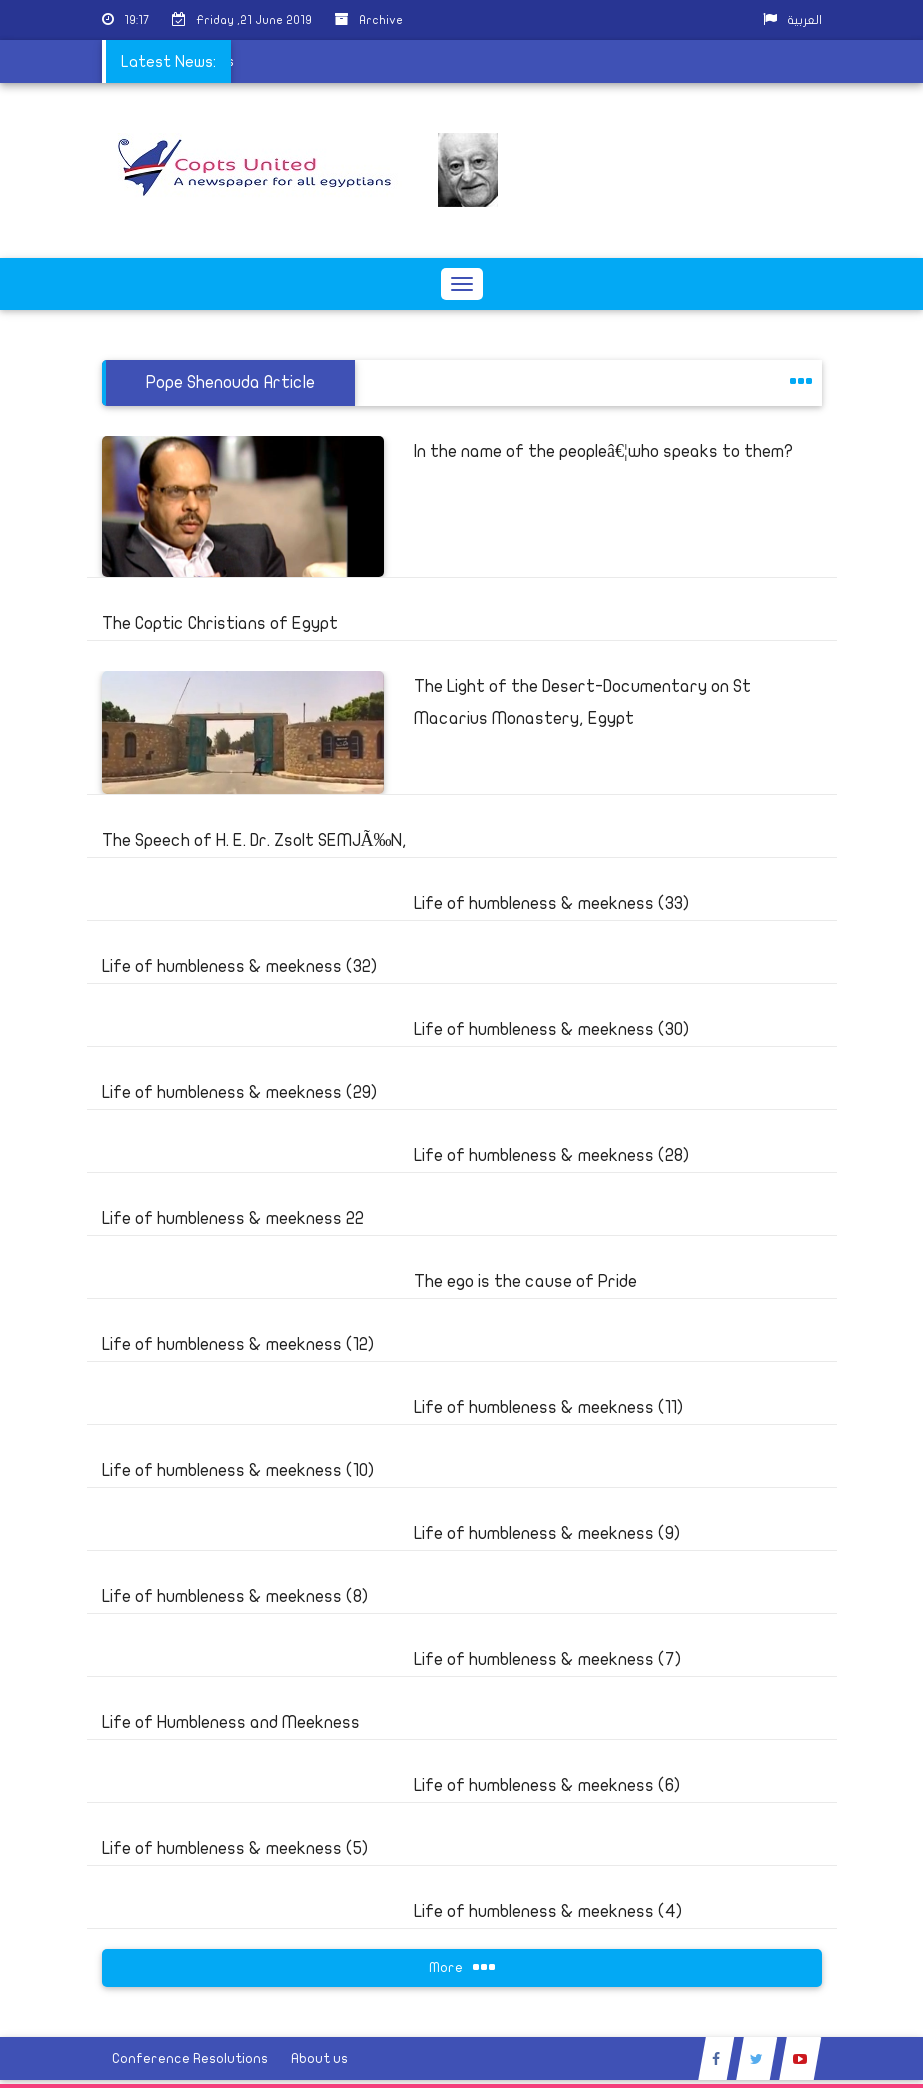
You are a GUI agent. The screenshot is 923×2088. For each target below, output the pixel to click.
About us (319, 2058)
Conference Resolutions (190, 2058)
